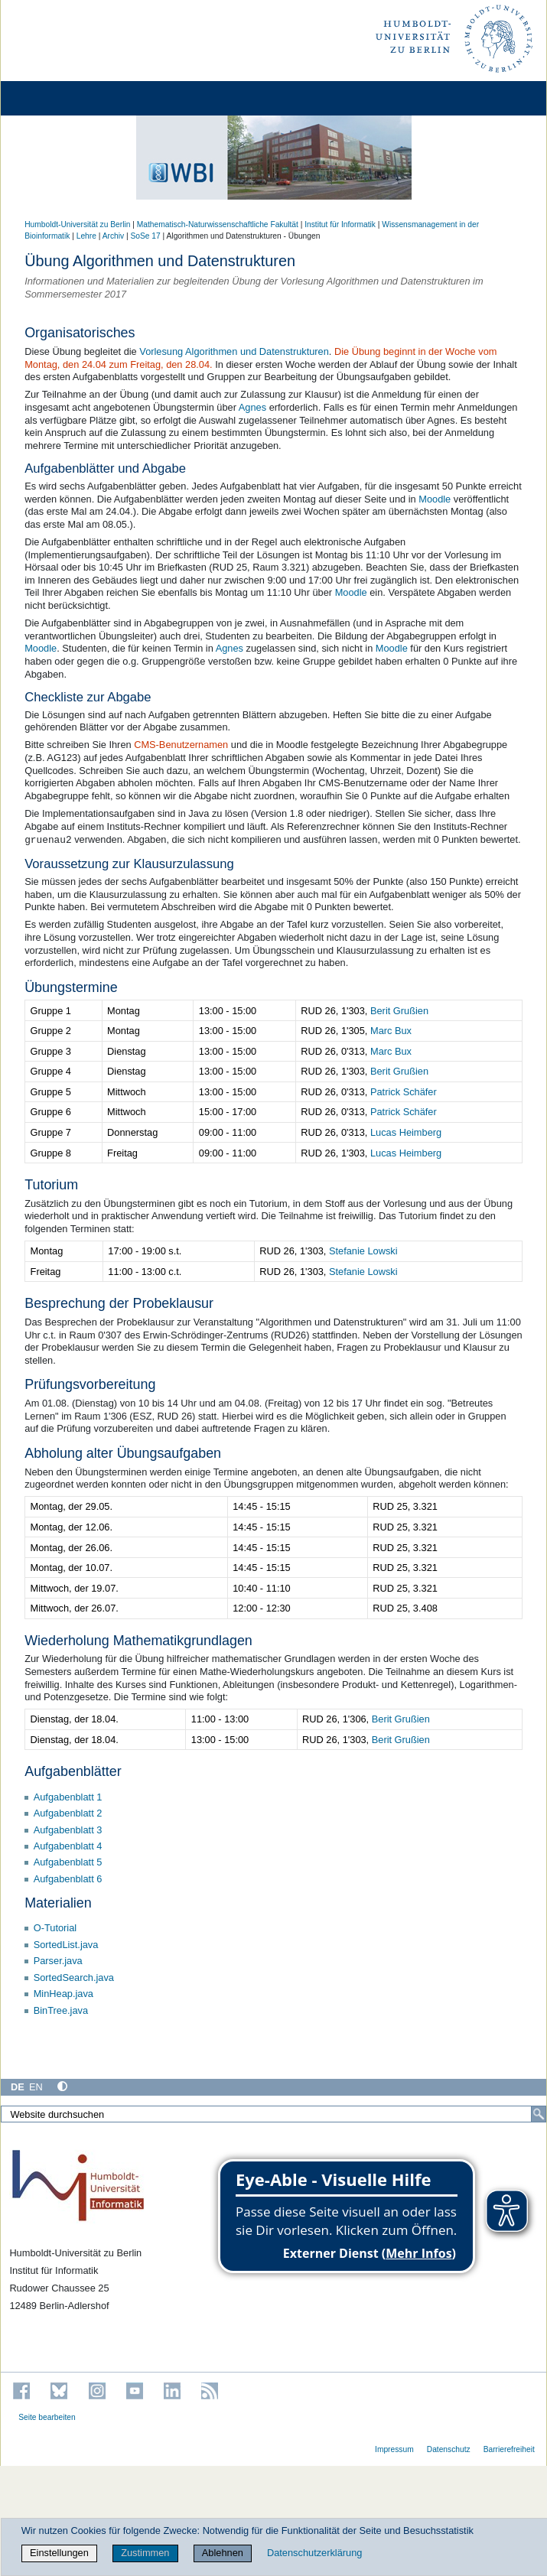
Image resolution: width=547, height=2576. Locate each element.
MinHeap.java (63, 1993)
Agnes (252, 407)
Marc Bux (391, 1030)
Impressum (394, 2449)
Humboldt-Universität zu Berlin (77, 224)
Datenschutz (448, 2449)
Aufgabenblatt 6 (68, 1879)
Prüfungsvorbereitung (89, 1384)
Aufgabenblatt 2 (68, 1813)
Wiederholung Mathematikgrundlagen (138, 1640)
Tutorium (51, 1184)
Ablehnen (222, 2552)
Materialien (58, 1903)
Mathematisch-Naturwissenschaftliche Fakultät (217, 224)
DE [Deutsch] (17, 2087)
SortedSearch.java (74, 1977)
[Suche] (538, 2114)
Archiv (113, 236)
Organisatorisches (79, 332)
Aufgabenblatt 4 (68, 1846)
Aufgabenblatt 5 (68, 1862)
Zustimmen (145, 2552)
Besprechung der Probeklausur (118, 1303)
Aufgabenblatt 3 (68, 1830)
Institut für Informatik (340, 224)
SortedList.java (66, 1944)
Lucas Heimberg (405, 1132)
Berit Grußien (399, 1010)
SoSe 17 (145, 236)
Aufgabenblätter (72, 1771)
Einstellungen (59, 2552)
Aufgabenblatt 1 (68, 1797)
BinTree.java (61, 2010)
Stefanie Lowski (363, 1251)
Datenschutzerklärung (314, 2552)
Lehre (86, 236)
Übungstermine (70, 987)
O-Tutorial (55, 1928)
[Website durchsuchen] (273, 2114)
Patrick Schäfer (403, 1092)
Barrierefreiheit (509, 2449)
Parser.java (58, 1960)
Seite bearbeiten (47, 2417)
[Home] (55, 98)
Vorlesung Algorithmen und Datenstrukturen (234, 351)
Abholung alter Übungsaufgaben (122, 1453)
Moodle (434, 499)
